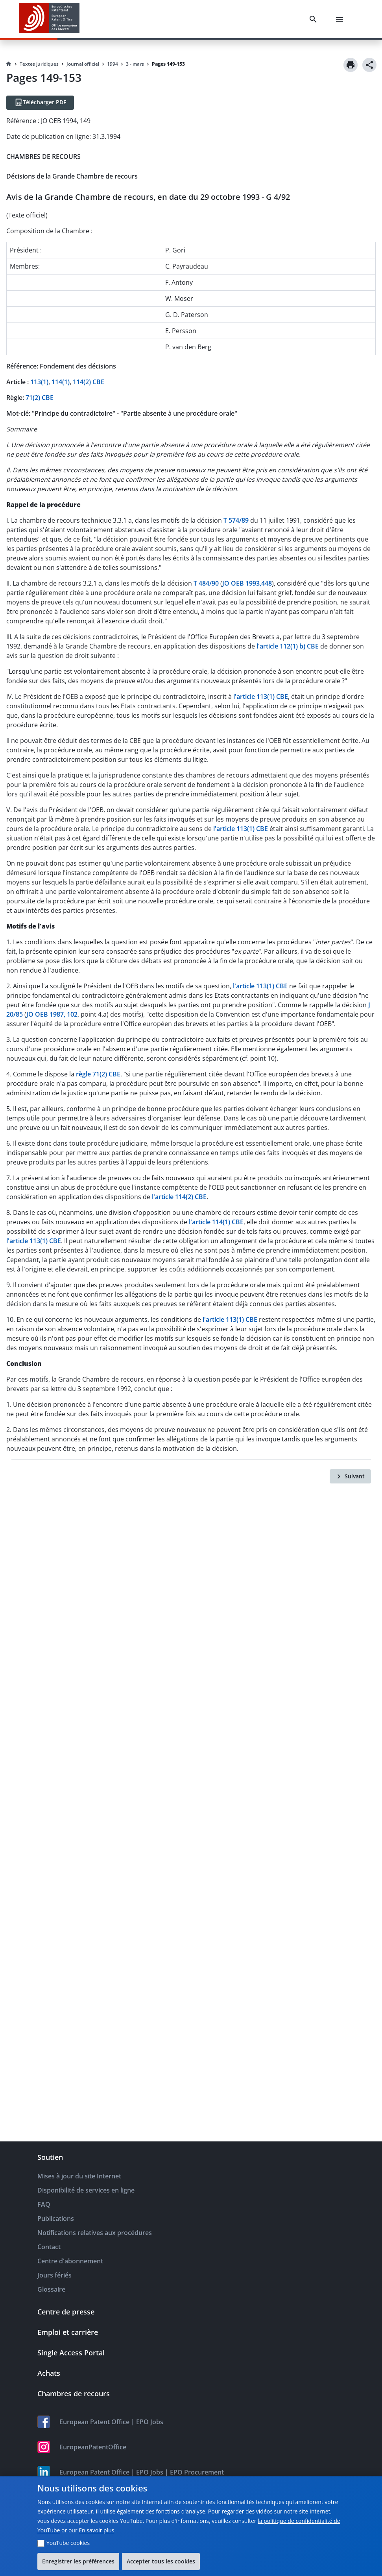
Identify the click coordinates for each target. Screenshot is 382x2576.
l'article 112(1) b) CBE (288, 646)
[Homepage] (9, 64)
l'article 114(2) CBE (179, 1196)
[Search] (315, 19)
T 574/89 (236, 520)
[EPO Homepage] (49, 19)
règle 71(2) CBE (98, 1074)
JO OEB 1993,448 (247, 583)
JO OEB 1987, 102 (52, 1014)
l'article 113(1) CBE (260, 696)
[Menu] (341, 19)
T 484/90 (206, 583)
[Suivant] (350, 1476)
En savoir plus (96, 2530)
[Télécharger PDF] (40, 103)
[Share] (369, 65)
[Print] (350, 65)
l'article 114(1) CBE (216, 1222)
